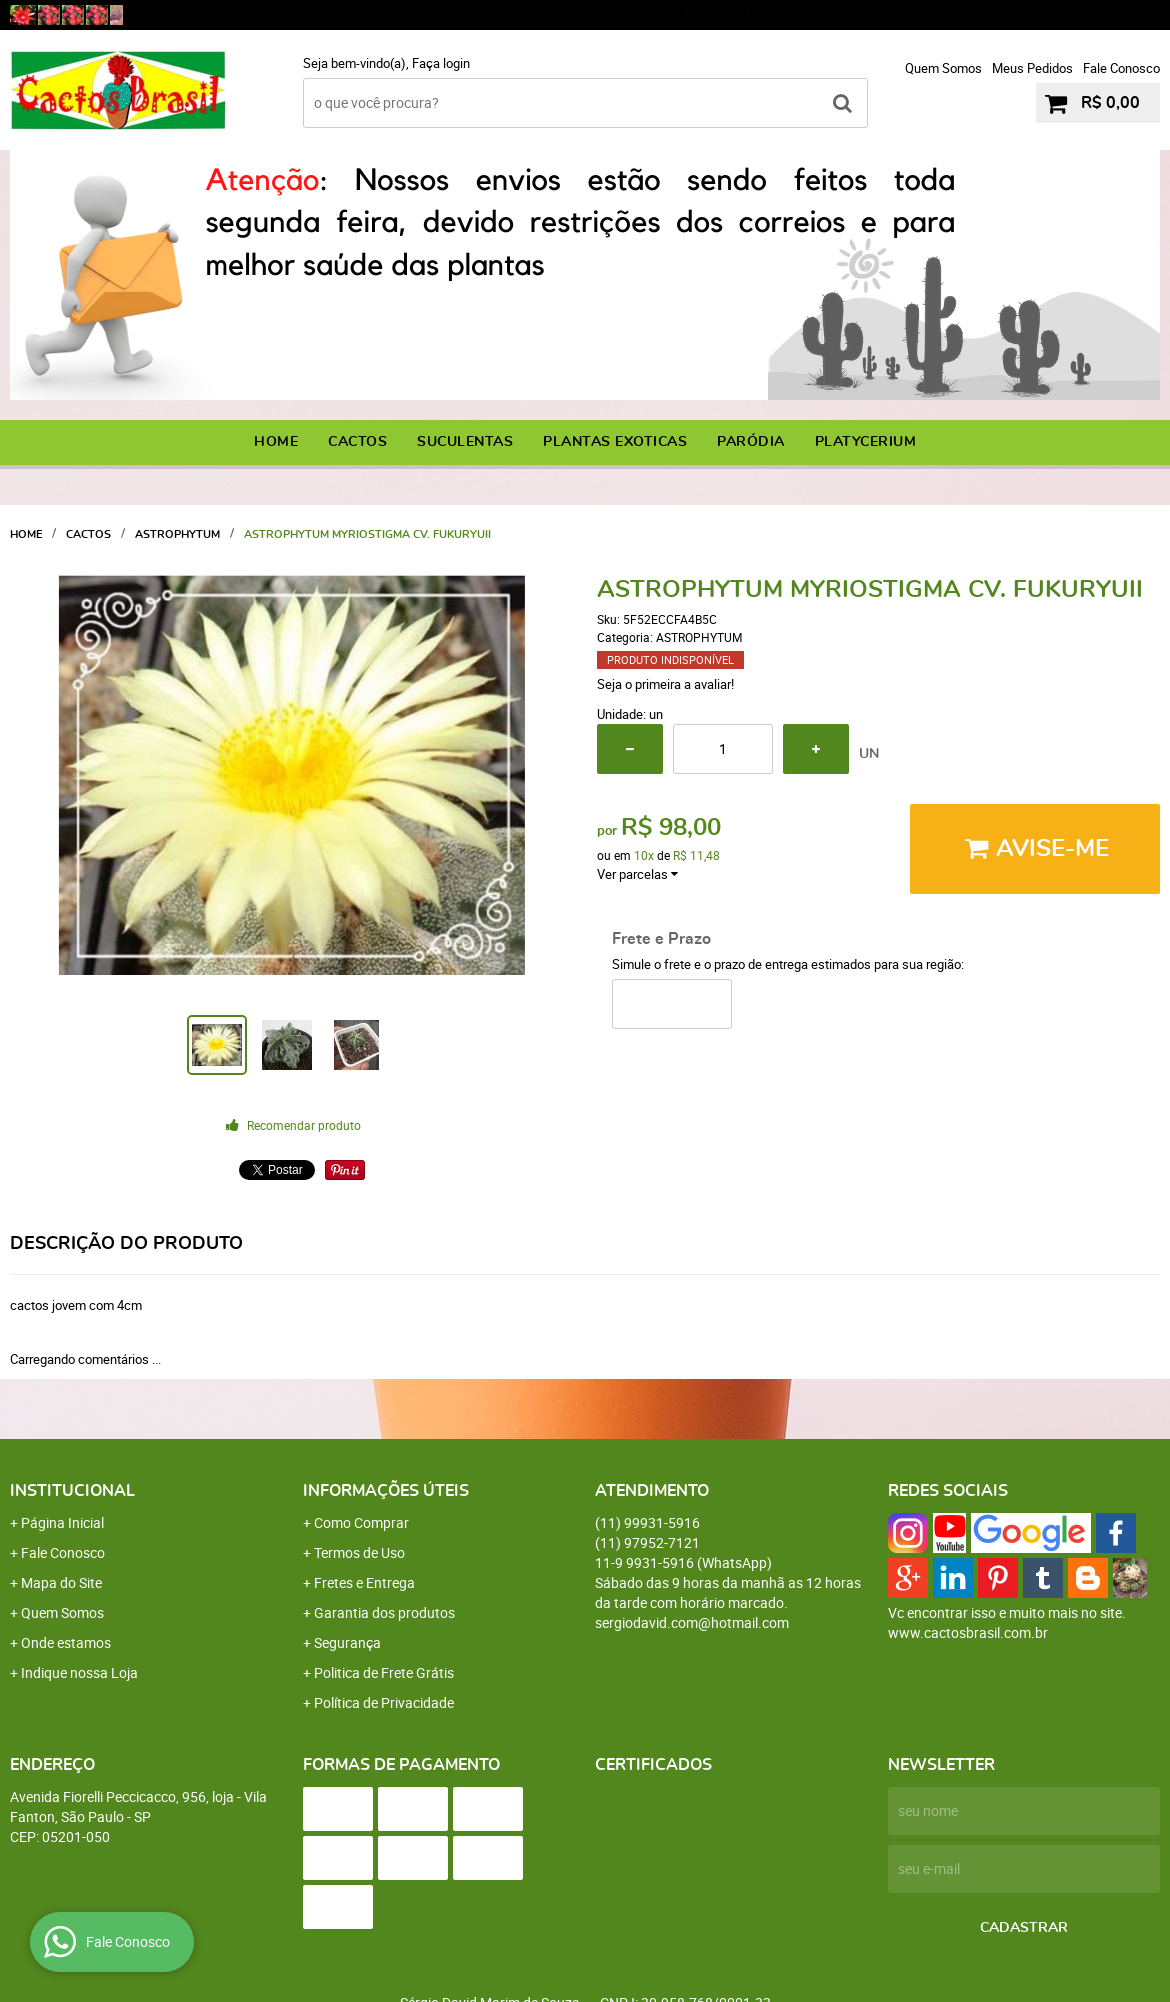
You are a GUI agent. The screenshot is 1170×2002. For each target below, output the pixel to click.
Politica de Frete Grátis (384, 1672)
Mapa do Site (61, 1582)
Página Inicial (62, 1522)
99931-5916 (766, 15)
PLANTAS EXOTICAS (615, 442)
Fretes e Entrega (364, 1582)
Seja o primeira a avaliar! (665, 684)
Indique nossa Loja (79, 1672)
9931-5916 (1101, 15)
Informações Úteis (386, 1491)
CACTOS (357, 442)
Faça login (441, 63)
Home (276, 442)
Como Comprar (361, 1522)
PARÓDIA (751, 442)
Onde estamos (66, 1642)
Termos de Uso (359, 1552)
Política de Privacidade (384, 1702)
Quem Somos (943, 68)
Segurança (347, 1642)
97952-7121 (935, 15)
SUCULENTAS (465, 442)
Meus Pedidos (1032, 68)
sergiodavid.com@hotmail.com (692, 1622)
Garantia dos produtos (384, 1612)
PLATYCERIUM (866, 442)
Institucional (72, 1491)
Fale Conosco (1121, 68)
